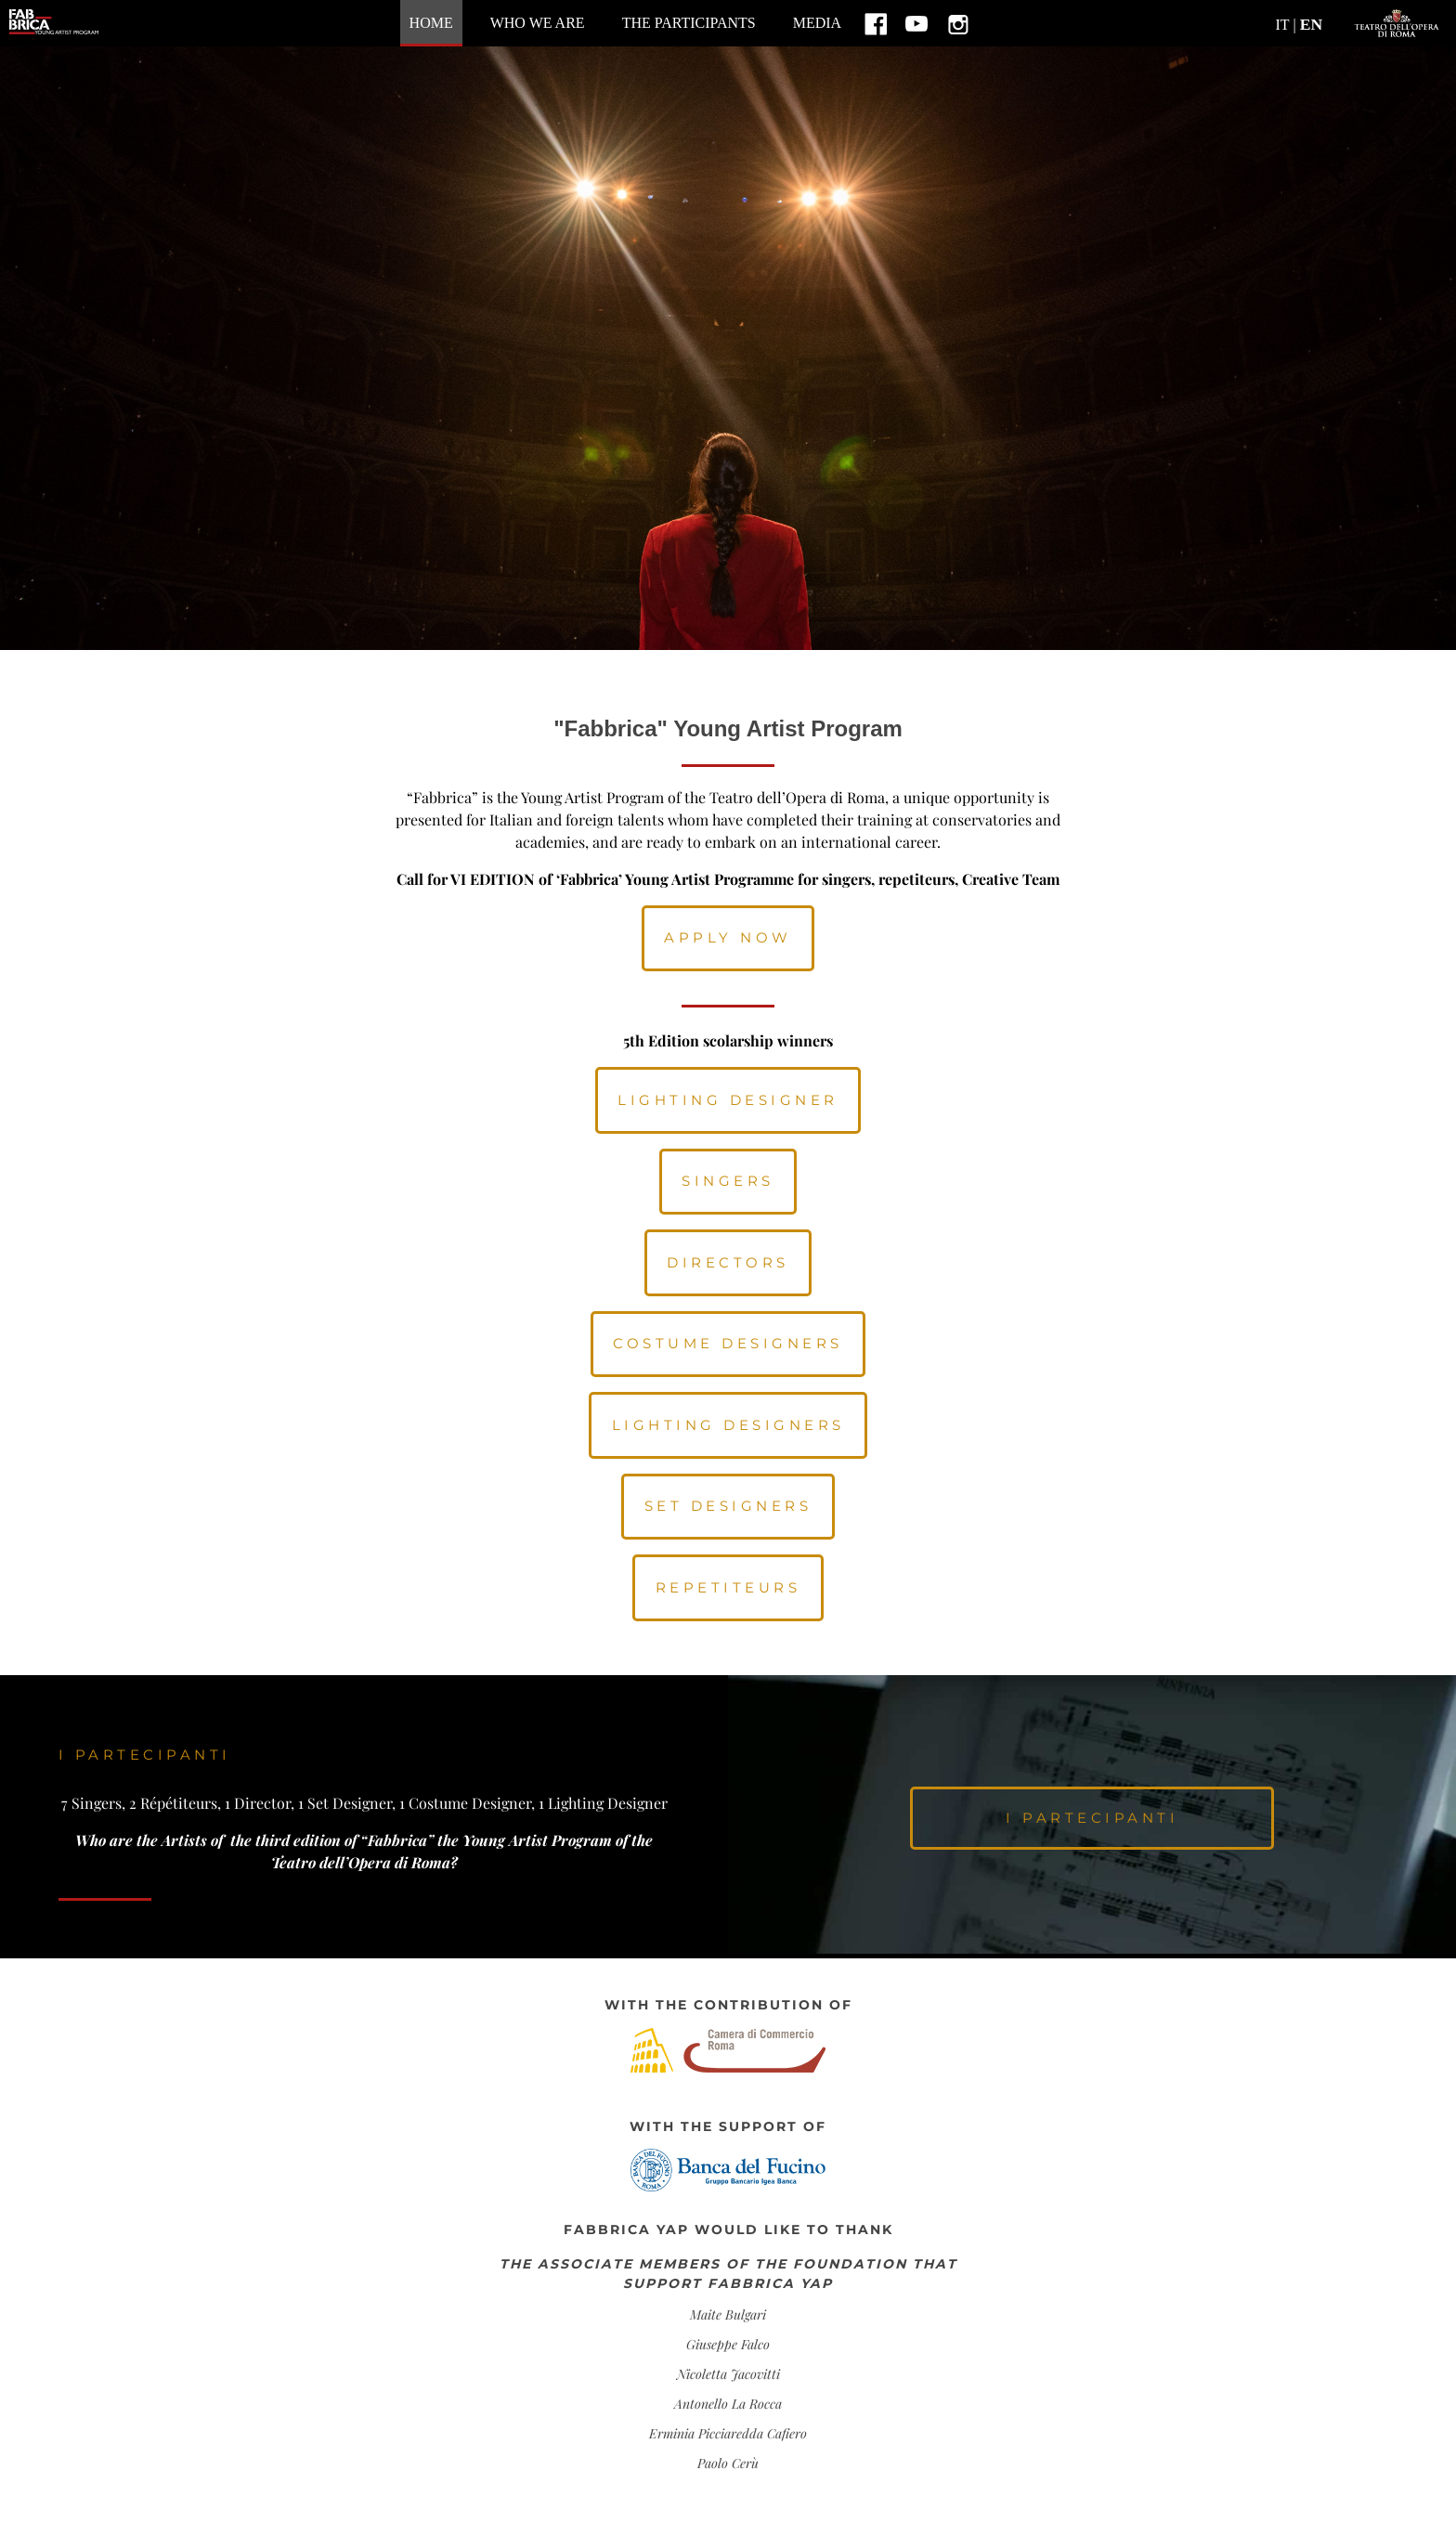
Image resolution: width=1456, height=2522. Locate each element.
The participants (689, 23)
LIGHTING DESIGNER (728, 1100)
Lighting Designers (728, 1425)
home (431, 23)
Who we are (537, 23)
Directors (728, 1262)
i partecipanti (1092, 1817)
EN (1311, 24)
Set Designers (728, 1505)
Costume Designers (728, 1343)
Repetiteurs (728, 1587)
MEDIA (817, 23)
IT (1282, 24)
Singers (728, 1181)
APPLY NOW (728, 937)
